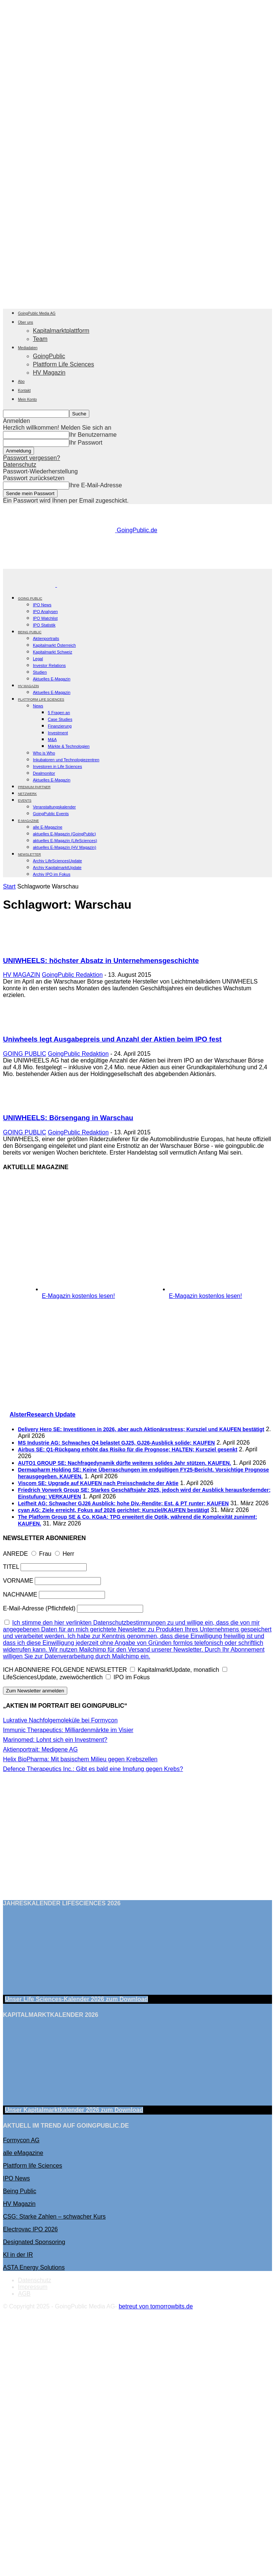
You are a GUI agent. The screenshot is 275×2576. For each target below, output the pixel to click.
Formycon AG (21, 2140)
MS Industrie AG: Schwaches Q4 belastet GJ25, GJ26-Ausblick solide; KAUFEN (116, 1443)
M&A (52, 739)
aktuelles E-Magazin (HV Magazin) (64, 847)
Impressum (32, 2287)
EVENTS (24, 800)
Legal (38, 658)
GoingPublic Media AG (37, 313)
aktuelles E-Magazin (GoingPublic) (64, 834)
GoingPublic (49, 356)
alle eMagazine (23, 2153)
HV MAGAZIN (21, 975)
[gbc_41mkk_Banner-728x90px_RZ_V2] (139, 565)
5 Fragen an (59, 712)
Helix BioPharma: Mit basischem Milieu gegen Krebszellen (80, 1759)
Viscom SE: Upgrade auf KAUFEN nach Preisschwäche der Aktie (98, 1483)
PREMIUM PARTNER (34, 787)
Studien (40, 672)
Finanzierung (60, 726)
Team (40, 339)
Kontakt (24, 390)
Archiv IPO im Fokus (51, 874)
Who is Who (44, 753)
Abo (21, 381)
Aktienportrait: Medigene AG (40, 1749)
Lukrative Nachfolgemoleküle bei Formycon (60, 1720)
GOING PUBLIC (30, 598)
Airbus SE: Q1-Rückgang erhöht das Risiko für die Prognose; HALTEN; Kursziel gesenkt (127, 1449)
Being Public (19, 2191)
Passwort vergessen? (31, 458)
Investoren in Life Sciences (57, 766)
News (38, 706)
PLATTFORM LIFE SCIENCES (41, 699)
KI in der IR (18, 2255)
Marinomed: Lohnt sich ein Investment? (55, 1740)
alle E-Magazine (47, 827)
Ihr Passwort (85, 442)
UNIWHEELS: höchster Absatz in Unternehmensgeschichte (101, 960)
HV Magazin (49, 372)
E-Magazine (28, 821)
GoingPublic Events (51, 813)
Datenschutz (19, 464)
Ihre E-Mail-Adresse (95, 485)
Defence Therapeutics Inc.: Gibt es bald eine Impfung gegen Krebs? (93, 1769)
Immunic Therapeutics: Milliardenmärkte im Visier (68, 1730)
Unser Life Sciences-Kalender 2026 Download (76, 1999)
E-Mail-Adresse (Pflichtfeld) (39, 1608)
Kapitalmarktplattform (61, 330)
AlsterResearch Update (42, 1414)
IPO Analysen (45, 611)
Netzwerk (27, 794)
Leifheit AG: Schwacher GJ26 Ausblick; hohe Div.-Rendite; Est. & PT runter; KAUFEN (123, 1503)
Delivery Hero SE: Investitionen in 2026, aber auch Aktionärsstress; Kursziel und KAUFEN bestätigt (141, 1429)
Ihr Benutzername (93, 435)
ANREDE (15, 1554)
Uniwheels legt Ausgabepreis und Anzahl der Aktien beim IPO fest (112, 1039)
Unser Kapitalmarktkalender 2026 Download (74, 2110)
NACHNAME (20, 1594)
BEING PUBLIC (29, 632)
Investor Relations (49, 665)
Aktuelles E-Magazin (51, 679)
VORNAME (18, 1580)
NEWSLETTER (29, 854)
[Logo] (30, 585)
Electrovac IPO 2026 (30, 2229)
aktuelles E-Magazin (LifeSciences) (65, 840)
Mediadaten (27, 348)
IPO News (42, 605)
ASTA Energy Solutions (34, 2267)
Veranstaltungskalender (54, 807)
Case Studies (60, 719)
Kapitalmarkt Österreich (54, 645)
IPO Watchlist (45, 618)
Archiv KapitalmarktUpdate (57, 867)
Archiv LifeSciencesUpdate (57, 861)
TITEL (11, 1567)
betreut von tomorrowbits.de (156, 2306)
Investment (58, 733)
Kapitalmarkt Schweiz (52, 652)
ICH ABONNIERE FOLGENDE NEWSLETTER (65, 1670)
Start (9, 886)
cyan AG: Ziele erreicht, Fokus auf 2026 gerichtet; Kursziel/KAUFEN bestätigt (113, 1510)
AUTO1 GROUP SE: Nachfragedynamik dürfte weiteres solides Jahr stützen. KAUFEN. (124, 1463)
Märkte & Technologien (69, 746)
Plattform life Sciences (32, 2165)
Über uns (25, 322)
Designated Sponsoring (34, 2242)
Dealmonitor (44, 773)
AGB (24, 2293)
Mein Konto (27, 399)
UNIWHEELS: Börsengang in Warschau (68, 1118)
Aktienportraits (46, 638)
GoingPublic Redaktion (72, 975)
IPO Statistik (44, 625)
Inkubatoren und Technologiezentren (66, 759)
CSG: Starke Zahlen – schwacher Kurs (54, 2216)
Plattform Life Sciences (63, 364)
